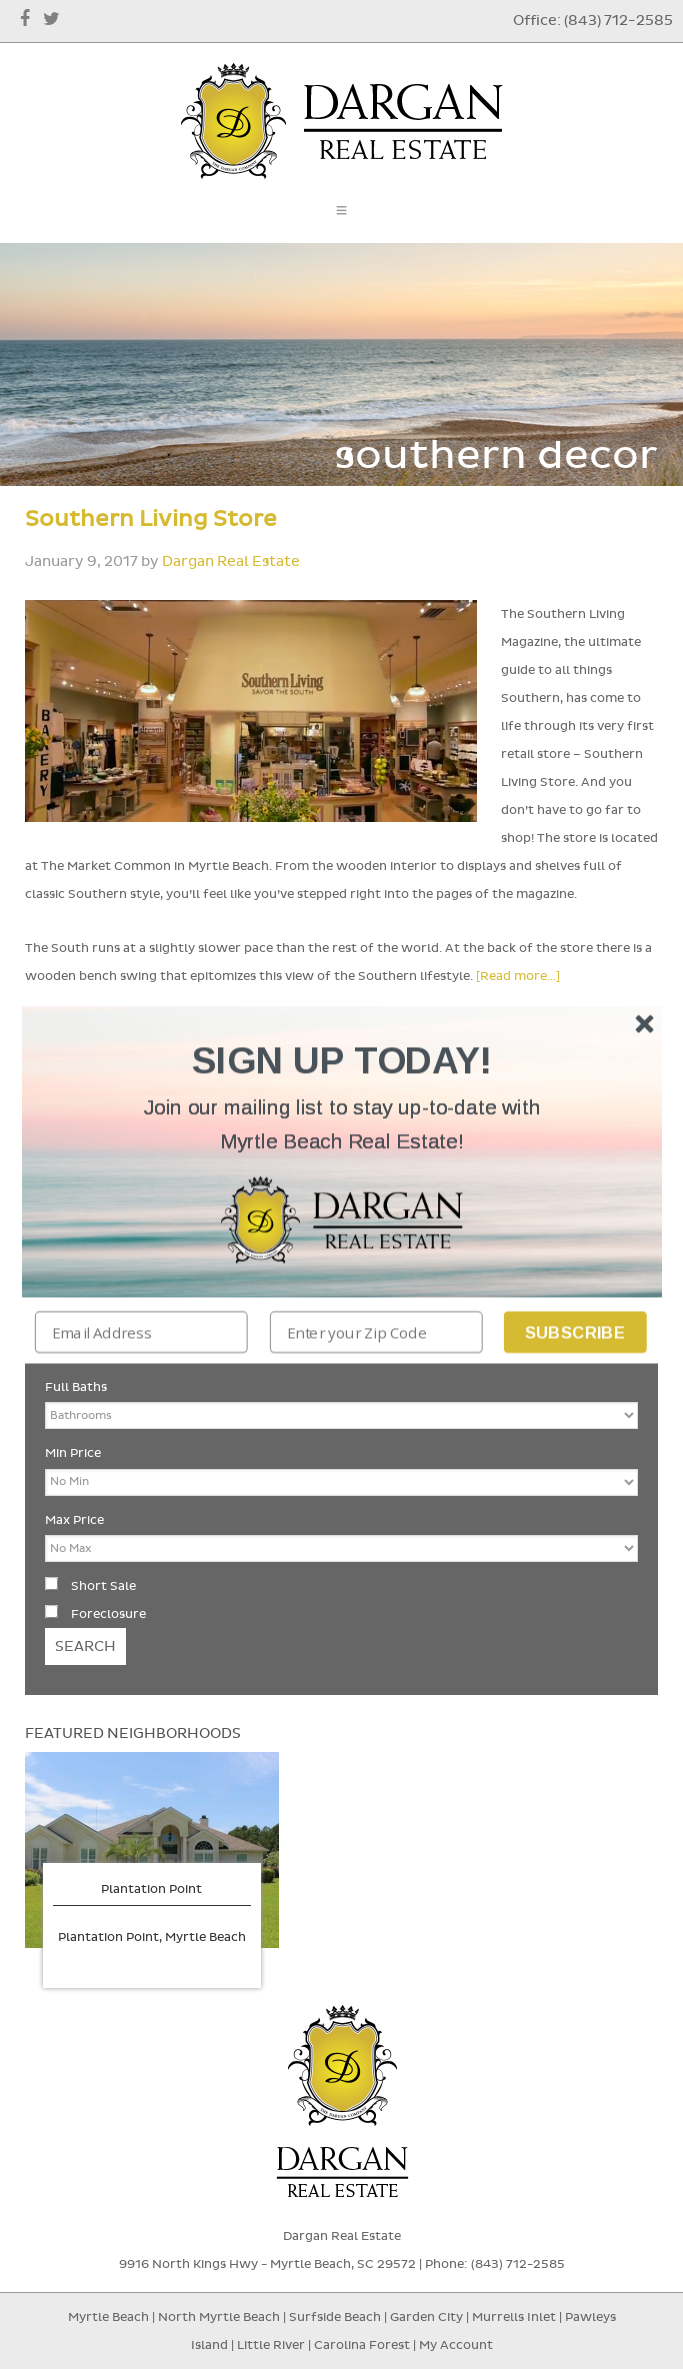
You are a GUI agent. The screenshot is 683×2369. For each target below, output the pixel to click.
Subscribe (574, 1331)
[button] (342, 1124)
